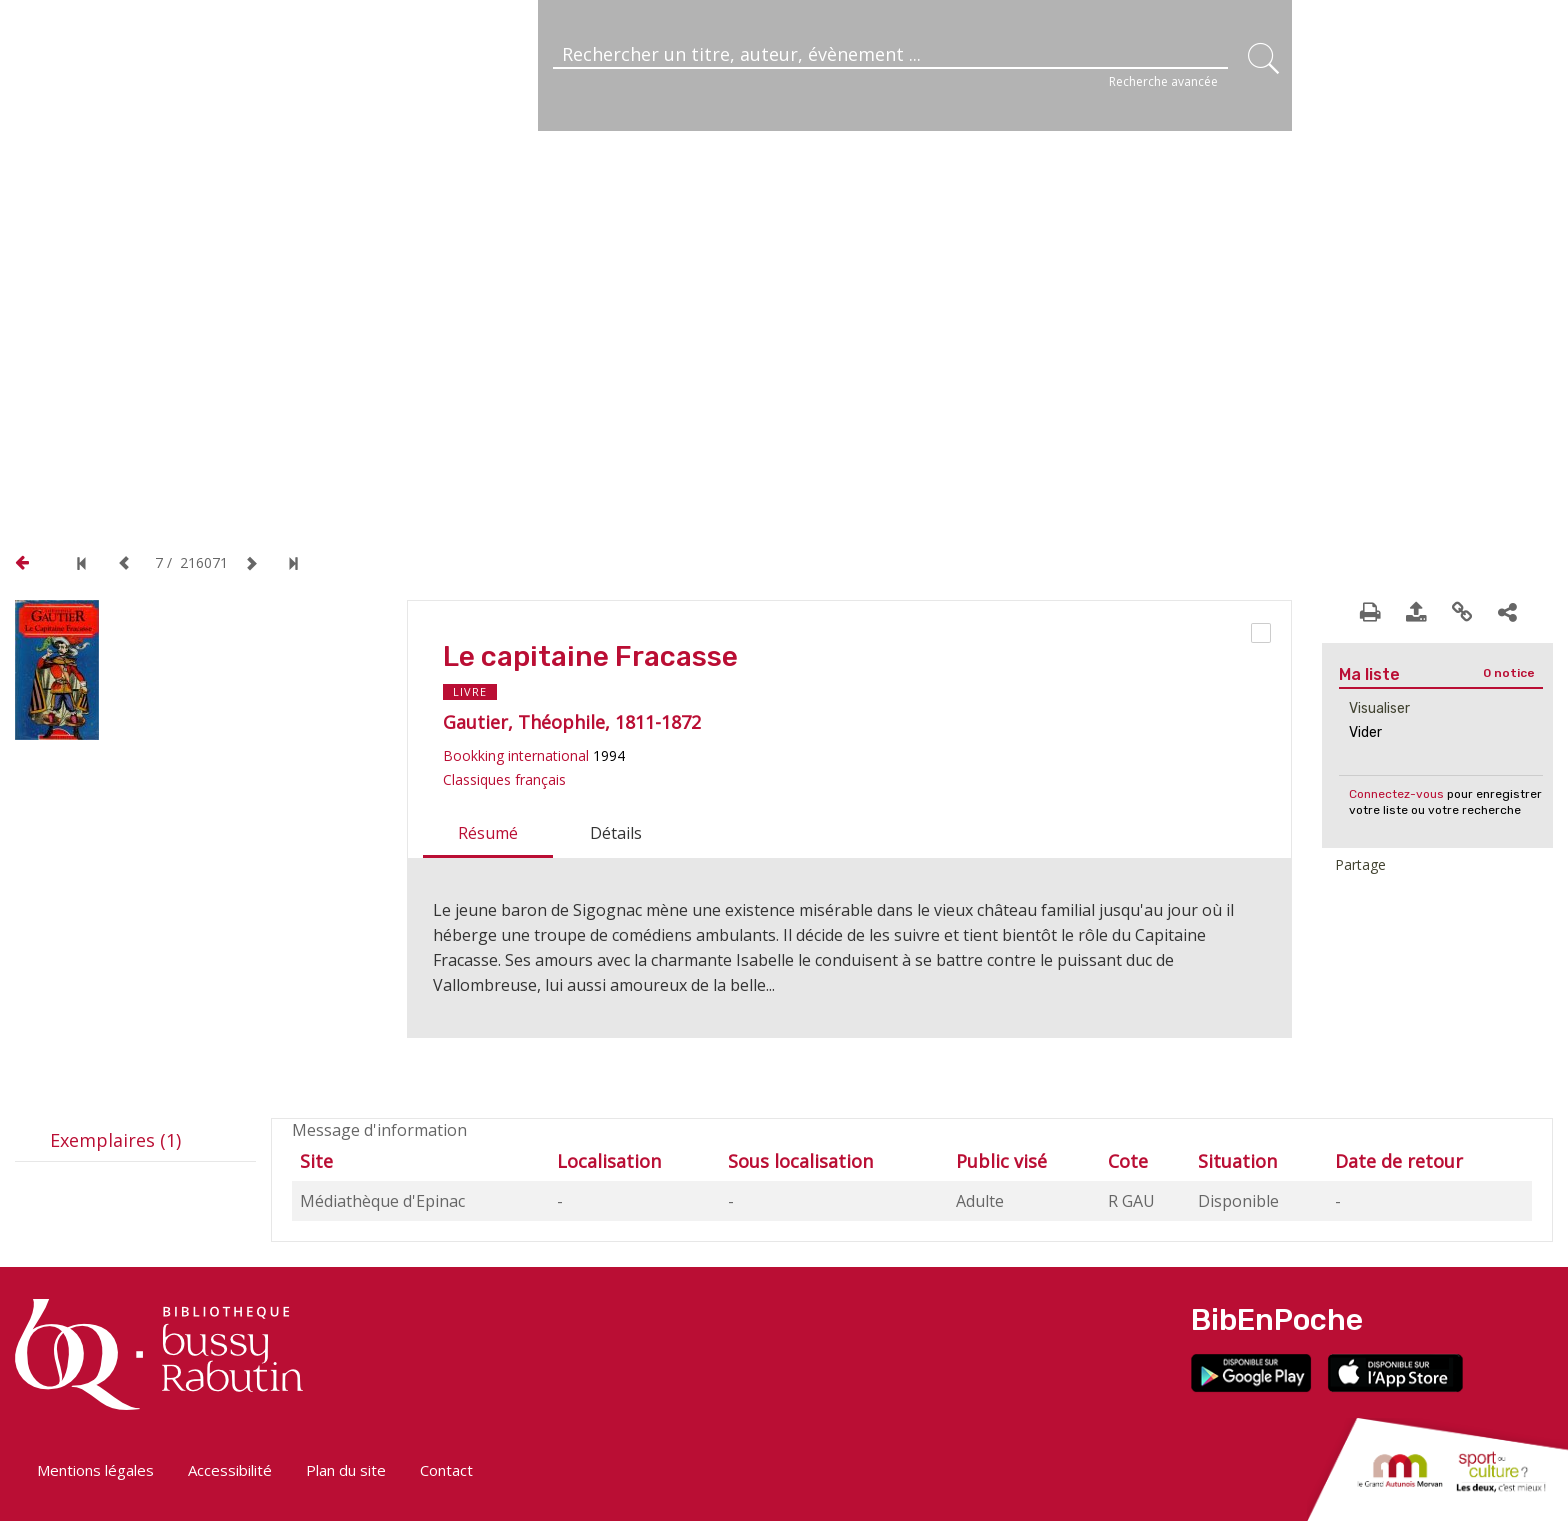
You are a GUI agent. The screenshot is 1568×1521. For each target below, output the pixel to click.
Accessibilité (230, 1470)
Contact (446, 1470)
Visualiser (1379, 708)
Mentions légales (95, 1470)
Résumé (488, 833)
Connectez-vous (1396, 794)
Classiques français (504, 779)
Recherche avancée (1163, 81)
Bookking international (516, 755)
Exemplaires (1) (115, 1140)
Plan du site (346, 1470)
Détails (616, 833)
